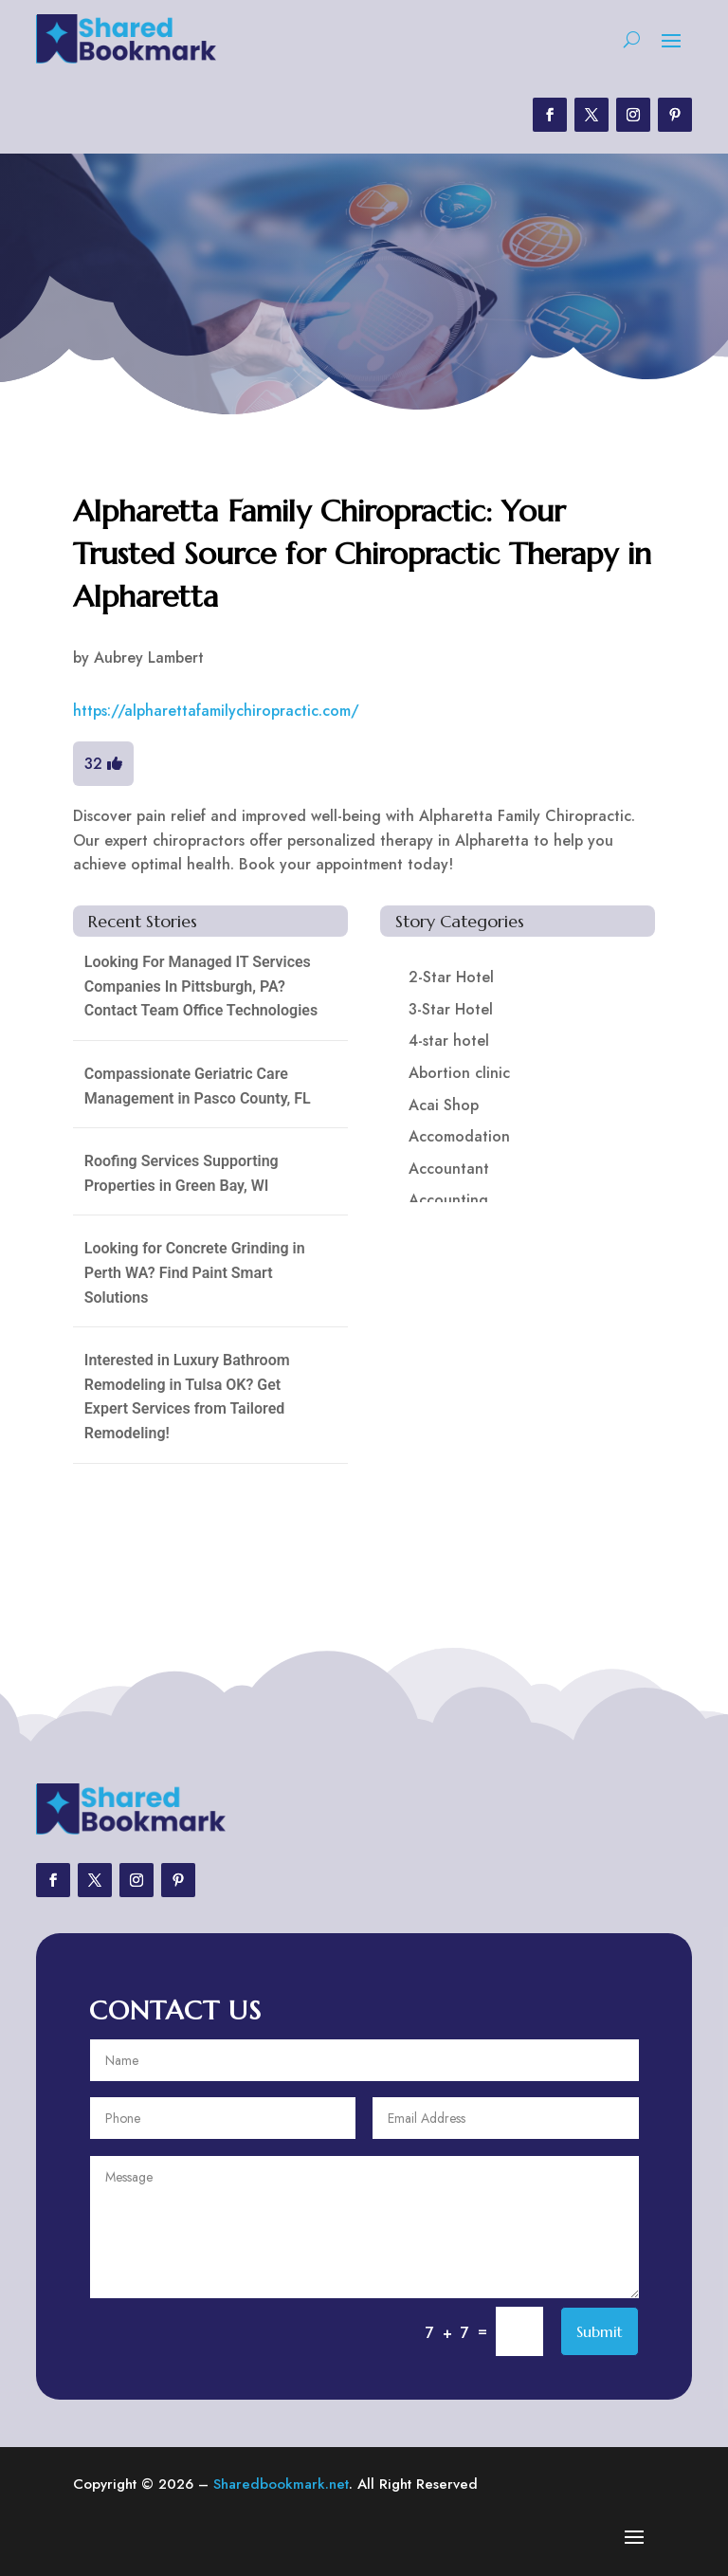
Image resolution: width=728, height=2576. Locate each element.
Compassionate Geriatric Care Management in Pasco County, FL (197, 1086)
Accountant (449, 1168)
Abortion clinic (459, 1073)
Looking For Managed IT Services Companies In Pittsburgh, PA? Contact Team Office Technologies (201, 986)
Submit (599, 2331)
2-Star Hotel (451, 977)
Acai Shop (444, 1105)
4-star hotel (449, 1040)
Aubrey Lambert (149, 657)
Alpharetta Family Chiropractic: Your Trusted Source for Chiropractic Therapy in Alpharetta (362, 553)
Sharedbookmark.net (281, 2484)
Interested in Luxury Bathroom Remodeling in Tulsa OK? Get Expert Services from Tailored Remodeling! (187, 1396)
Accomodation (459, 1136)
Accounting (448, 1200)
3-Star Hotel (451, 1009)
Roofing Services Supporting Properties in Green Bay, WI (181, 1173)
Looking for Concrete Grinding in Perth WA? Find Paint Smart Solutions (194, 1272)
